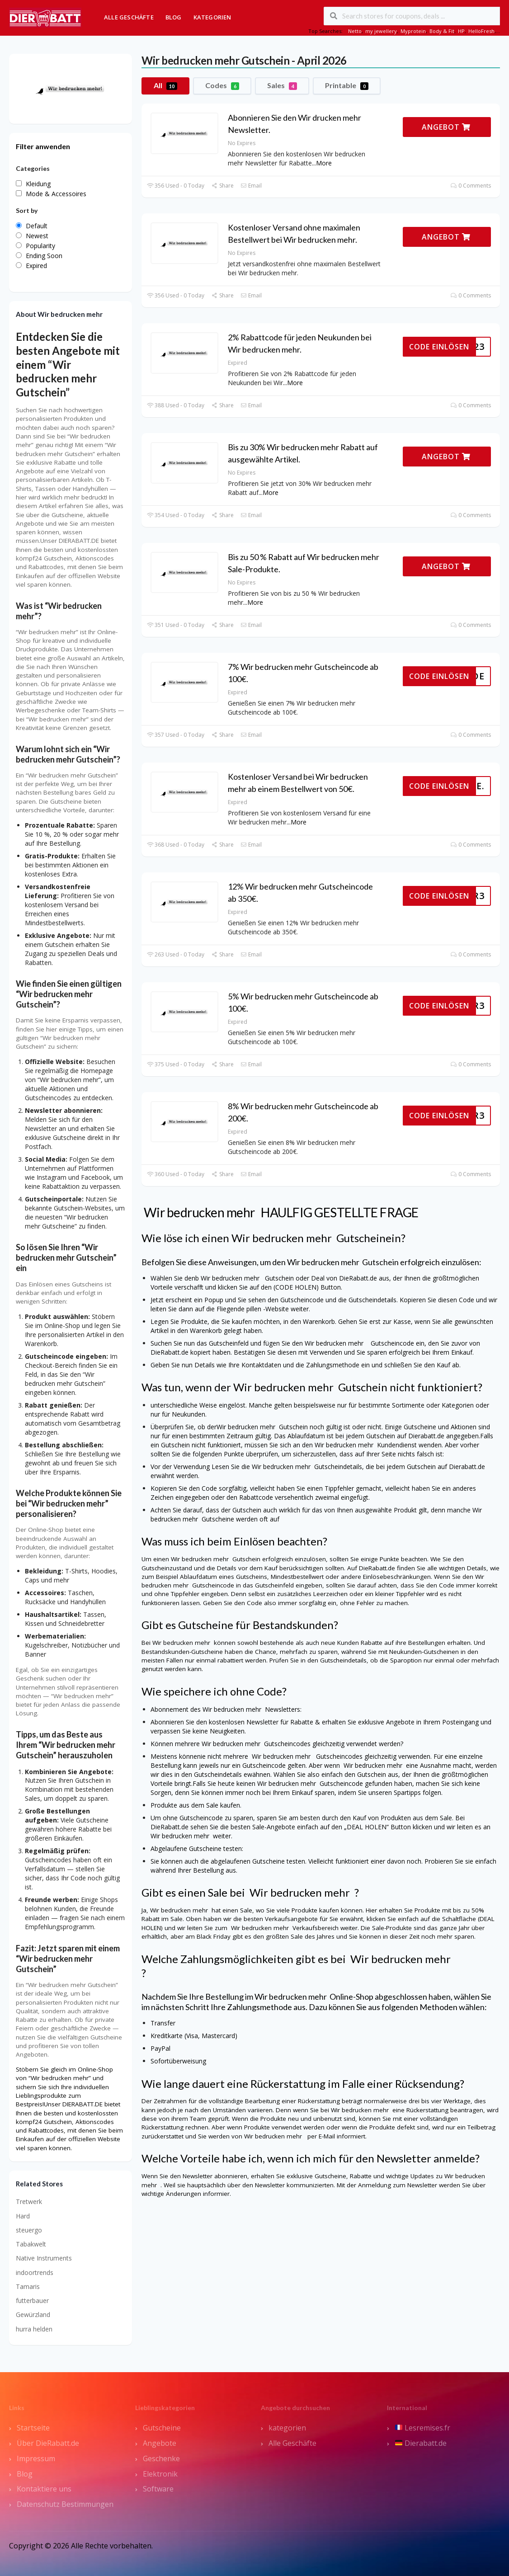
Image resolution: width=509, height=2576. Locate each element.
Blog (173, 17)
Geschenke (161, 2458)
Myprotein (413, 31)
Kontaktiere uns (44, 2489)
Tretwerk (29, 2201)
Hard (23, 2216)
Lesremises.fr (422, 2428)
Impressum (36, 2458)
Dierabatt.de (421, 2443)
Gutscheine (162, 2428)
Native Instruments (44, 2258)
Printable (346, 85)
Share (222, 185)
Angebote (159, 2443)
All (165, 85)
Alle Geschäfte (129, 17)
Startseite (33, 2428)
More (324, 163)
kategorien (287, 2428)
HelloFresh (481, 31)
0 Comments (471, 185)
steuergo (29, 2230)
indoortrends (34, 2272)
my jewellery (381, 31)
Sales (282, 85)
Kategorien (212, 17)
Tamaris (28, 2286)
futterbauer (32, 2300)
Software (158, 2489)
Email (251, 185)
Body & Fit (441, 31)
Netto (355, 31)
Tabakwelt (31, 2244)
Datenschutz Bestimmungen (65, 2504)
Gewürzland (33, 2314)
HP (461, 31)
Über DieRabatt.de (48, 2443)
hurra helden (34, 2329)
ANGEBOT (446, 127)
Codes (222, 85)
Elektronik (160, 2474)
